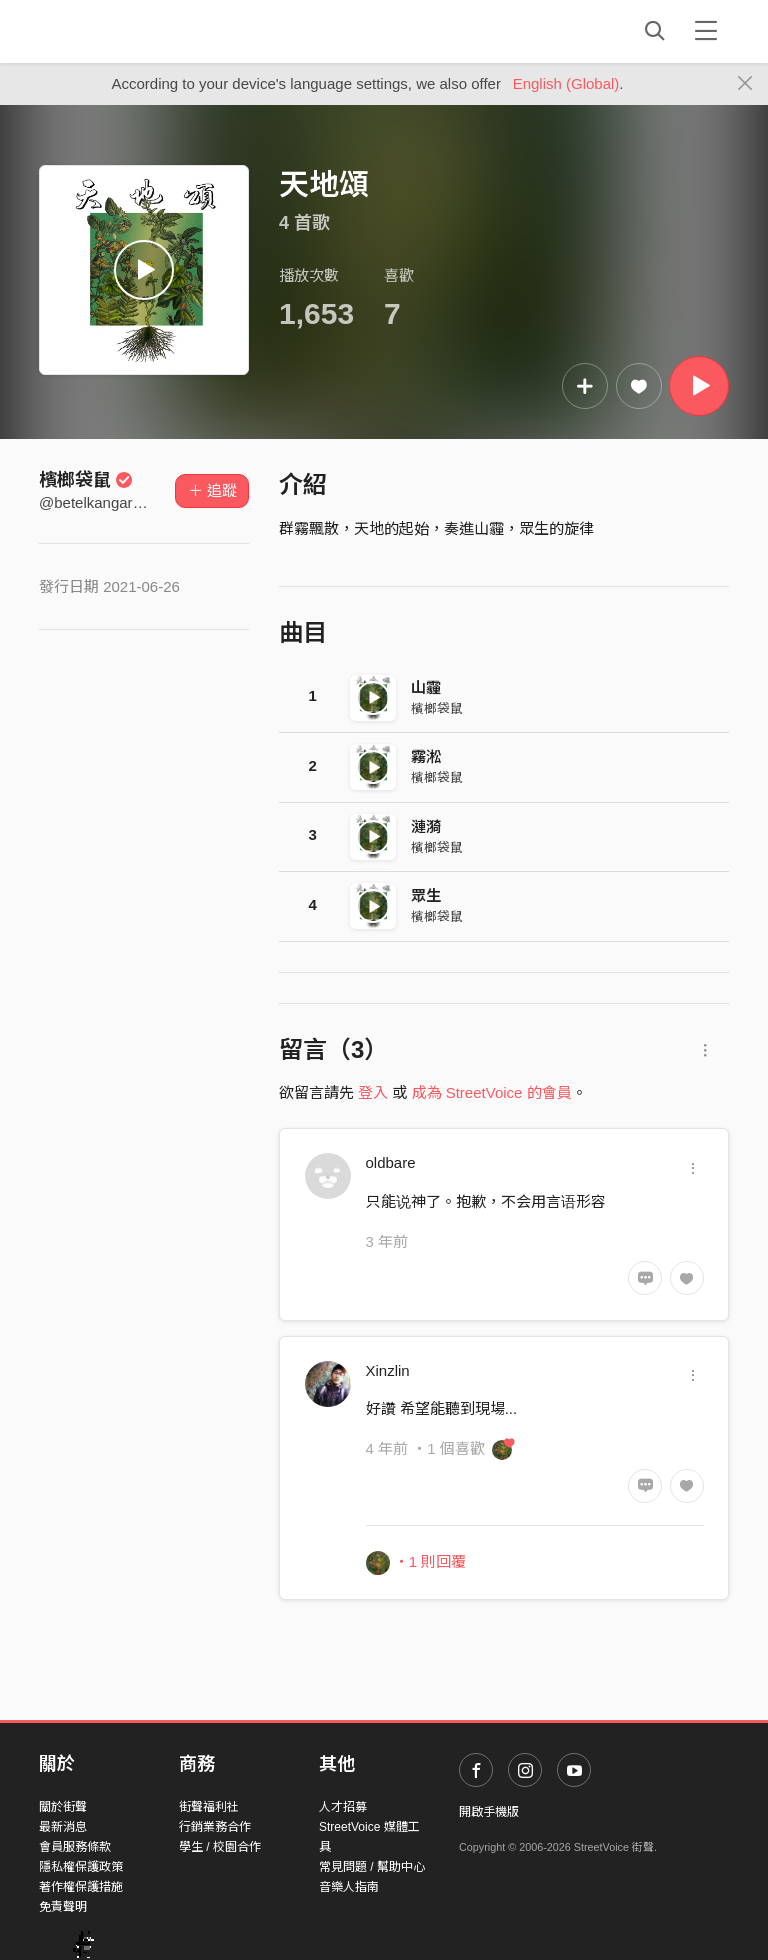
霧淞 (426, 756)
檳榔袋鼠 (86, 480)
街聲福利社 (209, 1807)
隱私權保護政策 (81, 1867)
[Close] (745, 84)
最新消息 (63, 1827)
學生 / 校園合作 (220, 1847)
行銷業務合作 (215, 1827)
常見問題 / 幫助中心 (372, 1867)
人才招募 (343, 1807)
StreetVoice (121, 31)
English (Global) (566, 83)
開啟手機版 (489, 1812)
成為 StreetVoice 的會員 (492, 1092)
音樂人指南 (349, 1887)
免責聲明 (63, 1907)
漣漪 (426, 826)
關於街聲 (63, 1807)
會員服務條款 (75, 1847)
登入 (373, 1092)
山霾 (426, 687)
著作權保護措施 (81, 1887)
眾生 (426, 895)
